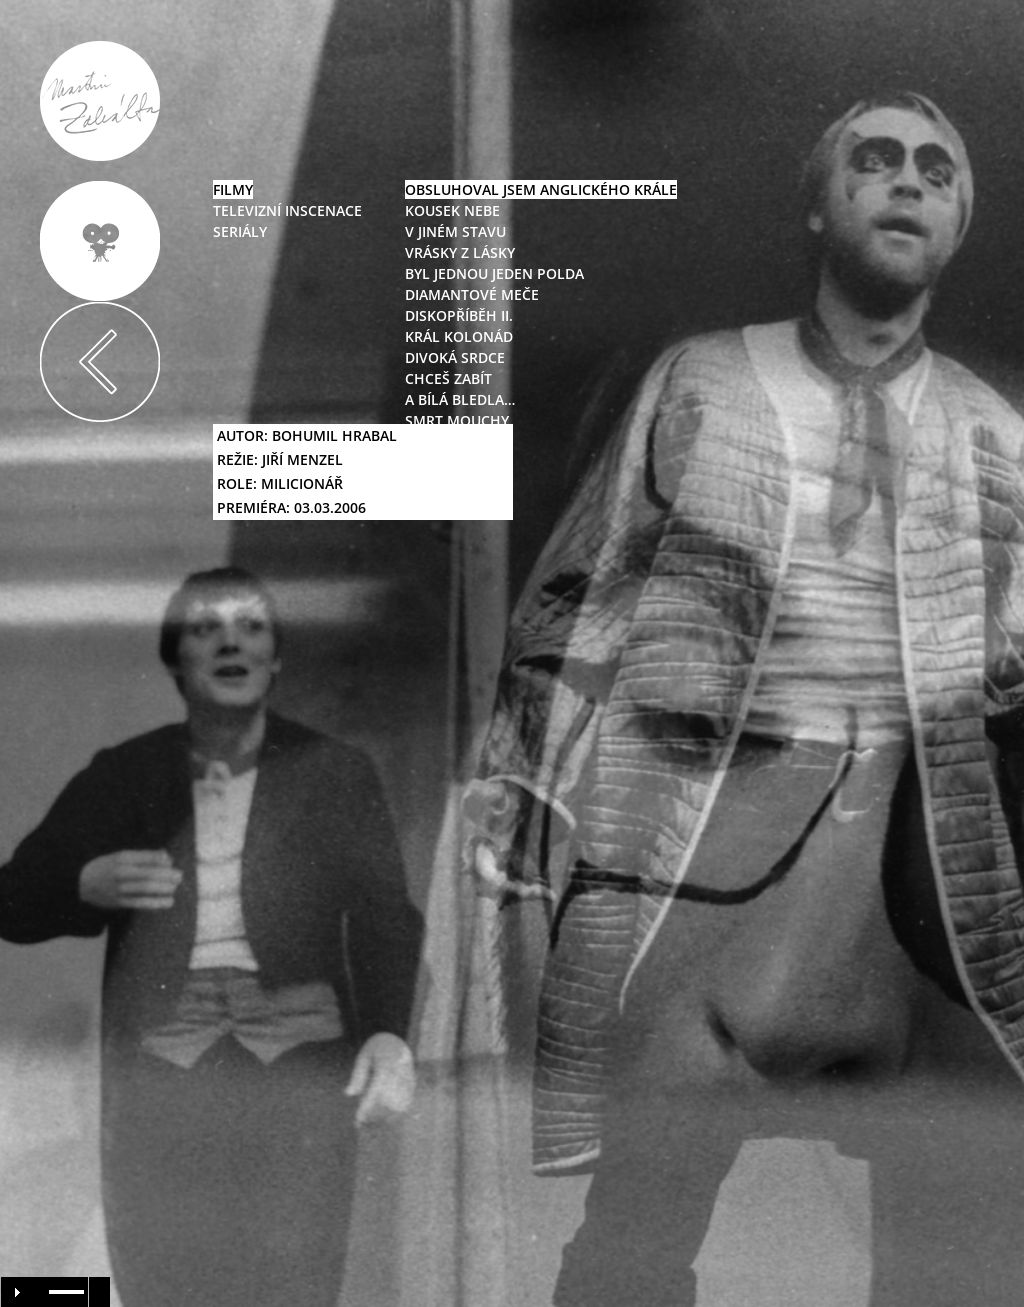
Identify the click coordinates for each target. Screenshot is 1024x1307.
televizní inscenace (287, 210)
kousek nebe (452, 210)
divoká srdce (455, 357)
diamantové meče (472, 294)
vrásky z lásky (460, 252)
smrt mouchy (457, 420)
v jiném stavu (455, 231)
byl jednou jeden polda (494, 273)
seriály (240, 231)
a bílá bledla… (460, 399)
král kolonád (459, 336)
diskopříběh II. (459, 315)
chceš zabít (448, 378)
